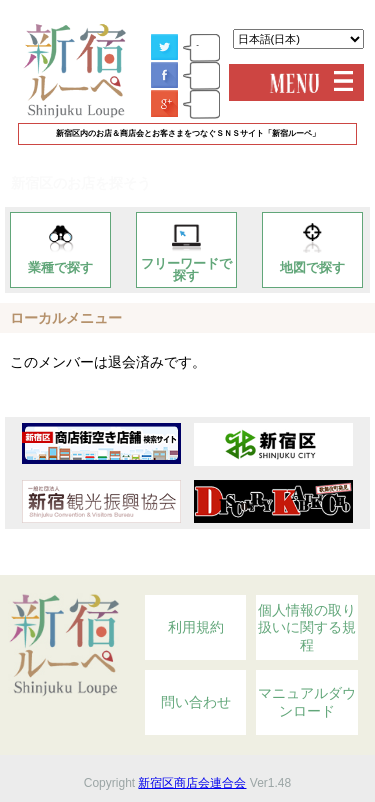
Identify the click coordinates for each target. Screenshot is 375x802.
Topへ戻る (308, 564)
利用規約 (196, 627)
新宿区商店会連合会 (192, 783)
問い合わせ (196, 702)
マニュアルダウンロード (307, 702)
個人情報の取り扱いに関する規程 (307, 627)
